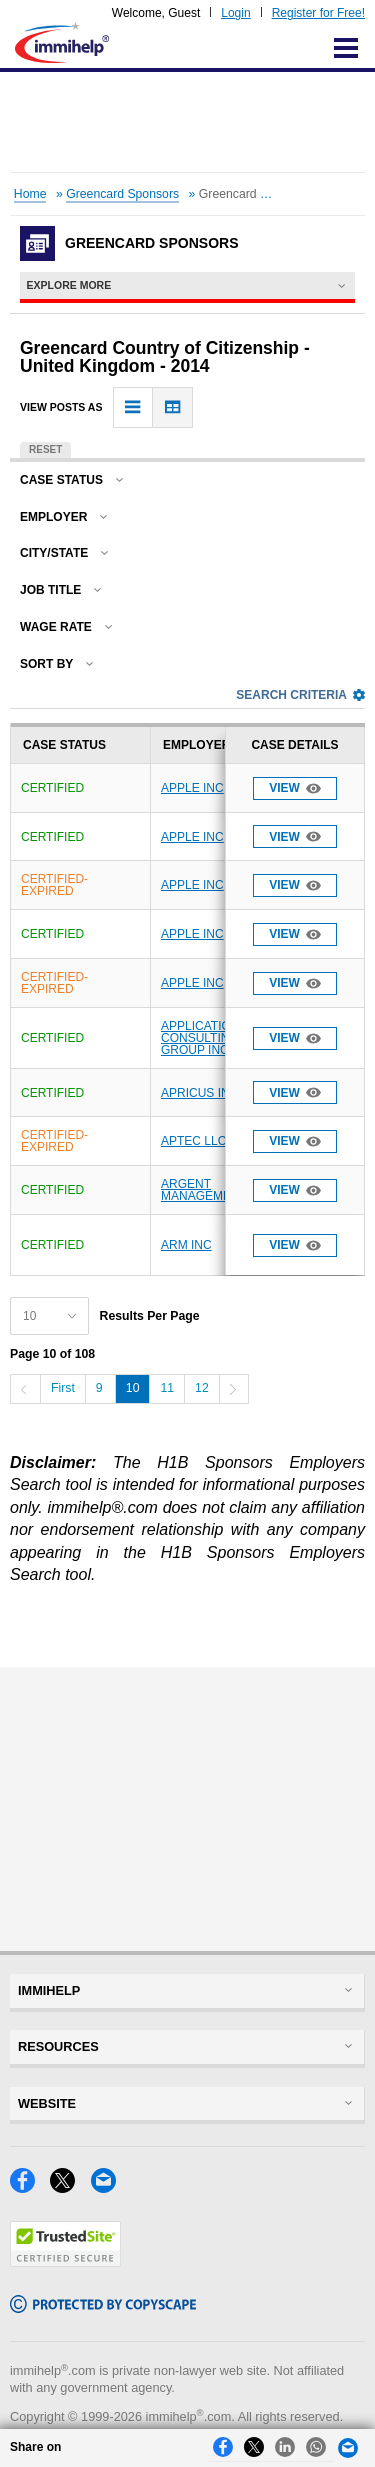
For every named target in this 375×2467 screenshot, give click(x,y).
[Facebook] (30, 2187)
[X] (70, 2187)
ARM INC (186, 1245)
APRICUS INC (199, 1093)
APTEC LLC (193, 1141)
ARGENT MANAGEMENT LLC (216, 1190)
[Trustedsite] (65, 2261)
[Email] (109, 2187)
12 (202, 1388)
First (63, 1388)
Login (235, 13)
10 (133, 1388)
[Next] (234, 1389)
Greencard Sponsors (122, 194)
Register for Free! (318, 13)
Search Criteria (300, 695)
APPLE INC (192, 788)
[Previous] (25, 1389)
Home (30, 194)
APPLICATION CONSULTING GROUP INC (200, 1038)
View (295, 788)
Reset (45, 449)
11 (167, 1388)
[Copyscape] (103, 2307)
